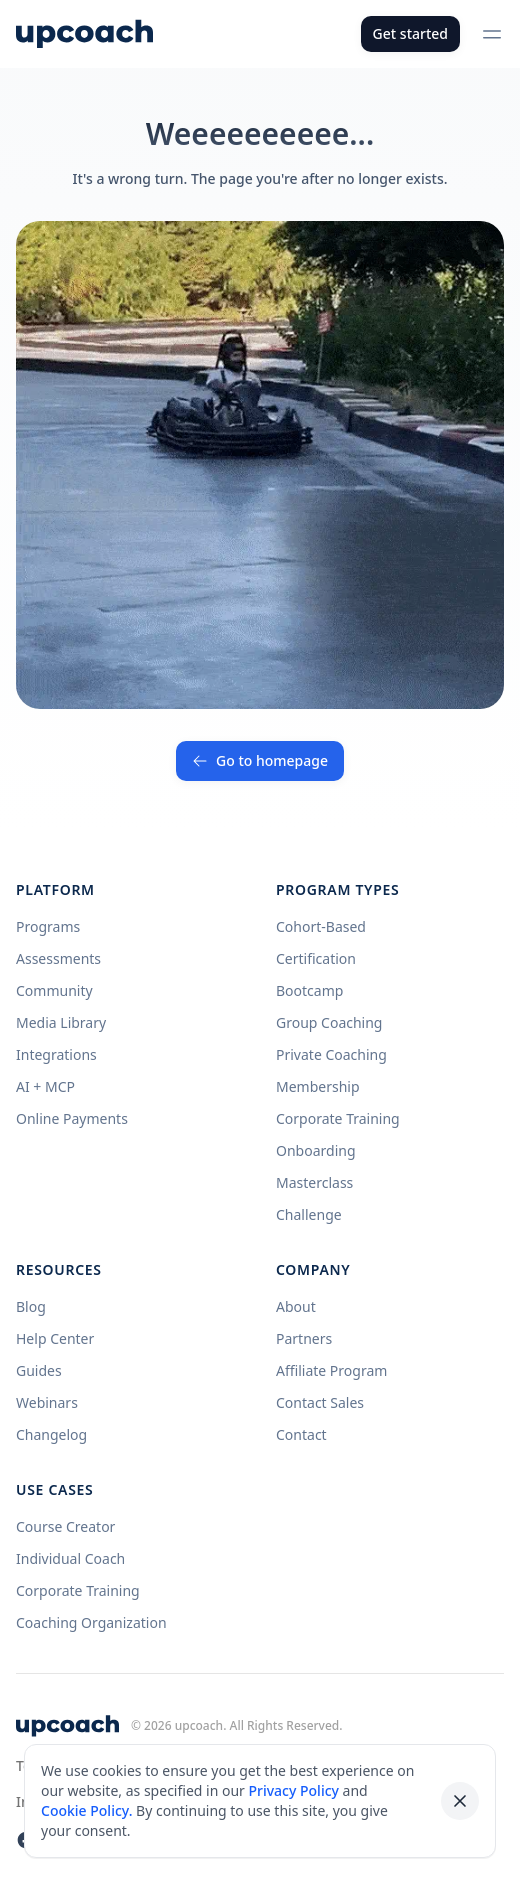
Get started (410, 33)
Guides (39, 1370)
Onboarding (316, 1150)
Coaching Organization (91, 1622)
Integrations (56, 1054)
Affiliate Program (331, 1370)
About (296, 1306)
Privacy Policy (293, 1790)
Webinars (47, 1402)
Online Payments (72, 1118)
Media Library (61, 1022)
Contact (301, 1434)
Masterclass (314, 1182)
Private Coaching (331, 1054)
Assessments (58, 958)
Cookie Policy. (86, 1810)
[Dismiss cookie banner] (460, 1801)
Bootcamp (309, 990)
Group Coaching (329, 1022)
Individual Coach (70, 1558)
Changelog (51, 1434)
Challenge (309, 1214)
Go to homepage (260, 760)
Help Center (55, 1338)
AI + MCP (45, 1086)
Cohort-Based (321, 926)
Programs (48, 926)
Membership (318, 1086)
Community (54, 990)
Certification (316, 958)
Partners (304, 1338)
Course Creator (65, 1526)
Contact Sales (320, 1402)
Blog (31, 1306)
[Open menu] (492, 34)
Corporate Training (338, 1118)
